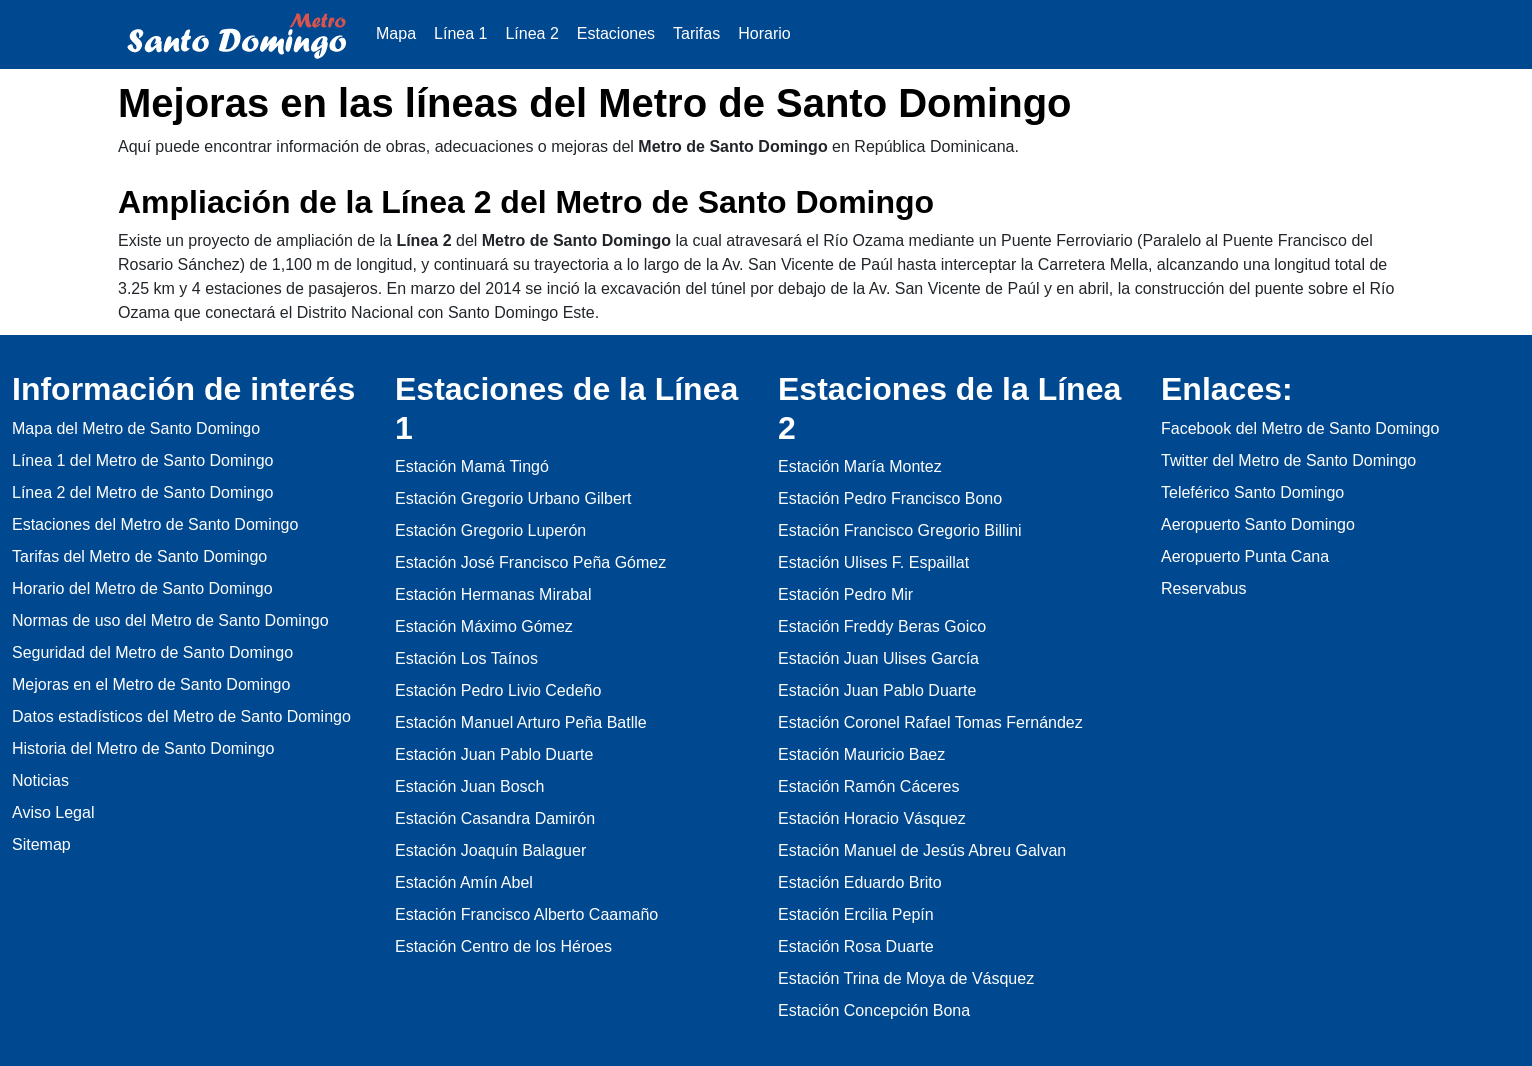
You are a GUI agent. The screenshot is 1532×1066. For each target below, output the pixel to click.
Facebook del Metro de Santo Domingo (1300, 428)
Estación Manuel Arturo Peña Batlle (521, 722)
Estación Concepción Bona (874, 1010)
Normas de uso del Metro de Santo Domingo (170, 620)
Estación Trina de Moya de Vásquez (906, 978)
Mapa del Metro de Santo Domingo (136, 428)
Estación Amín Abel (464, 882)
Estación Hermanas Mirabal (493, 594)
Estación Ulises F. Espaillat (873, 562)
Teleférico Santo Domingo (1252, 492)
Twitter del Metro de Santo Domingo (1288, 460)
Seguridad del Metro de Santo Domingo (152, 652)
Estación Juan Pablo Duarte (494, 754)
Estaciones (616, 33)
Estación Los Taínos (466, 658)
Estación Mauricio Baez (861, 754)
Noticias (40, 780)
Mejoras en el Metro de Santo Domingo (151, 684)
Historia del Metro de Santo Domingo (143, 748)
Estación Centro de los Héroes (503, 946)
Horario (764, 33)
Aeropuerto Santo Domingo (1258, 524)
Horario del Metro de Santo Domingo (142, 588)
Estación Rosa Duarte (856, 946)
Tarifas (696, 33)
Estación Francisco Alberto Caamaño (526, 914)
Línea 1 (460, 33)
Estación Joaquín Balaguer (490, 850)
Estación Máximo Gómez (484, 626)
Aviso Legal (53, 812)
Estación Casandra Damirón (495, 818)
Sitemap (41, 844)
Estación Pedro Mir (845, 594)
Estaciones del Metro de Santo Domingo (155, 524)
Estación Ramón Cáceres (868, 786)
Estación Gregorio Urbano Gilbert (513, 498)
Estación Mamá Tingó (472, 466)
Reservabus (1203, 588)
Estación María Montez (860, 466)
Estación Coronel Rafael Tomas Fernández (930, 722)
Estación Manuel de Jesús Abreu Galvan (922, 850)
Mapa (396, 33)
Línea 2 (531, 33)
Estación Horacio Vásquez (872, 818)
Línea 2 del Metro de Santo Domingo (143, 492)
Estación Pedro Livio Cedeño (498, 690)
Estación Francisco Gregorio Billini (900, 530)
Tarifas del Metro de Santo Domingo (139, 556)
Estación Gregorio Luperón (490, 530)
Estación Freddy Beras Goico (882, 626)
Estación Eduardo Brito (860, 882)
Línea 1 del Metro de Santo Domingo (143, 460)
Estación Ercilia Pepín (856, 914)
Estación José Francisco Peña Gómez (530, 562)
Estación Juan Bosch (469, 786)
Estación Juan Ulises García (878, 658)
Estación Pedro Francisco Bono (890, 498)
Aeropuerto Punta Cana (1245, 556)
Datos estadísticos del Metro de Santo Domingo (181, 716)
